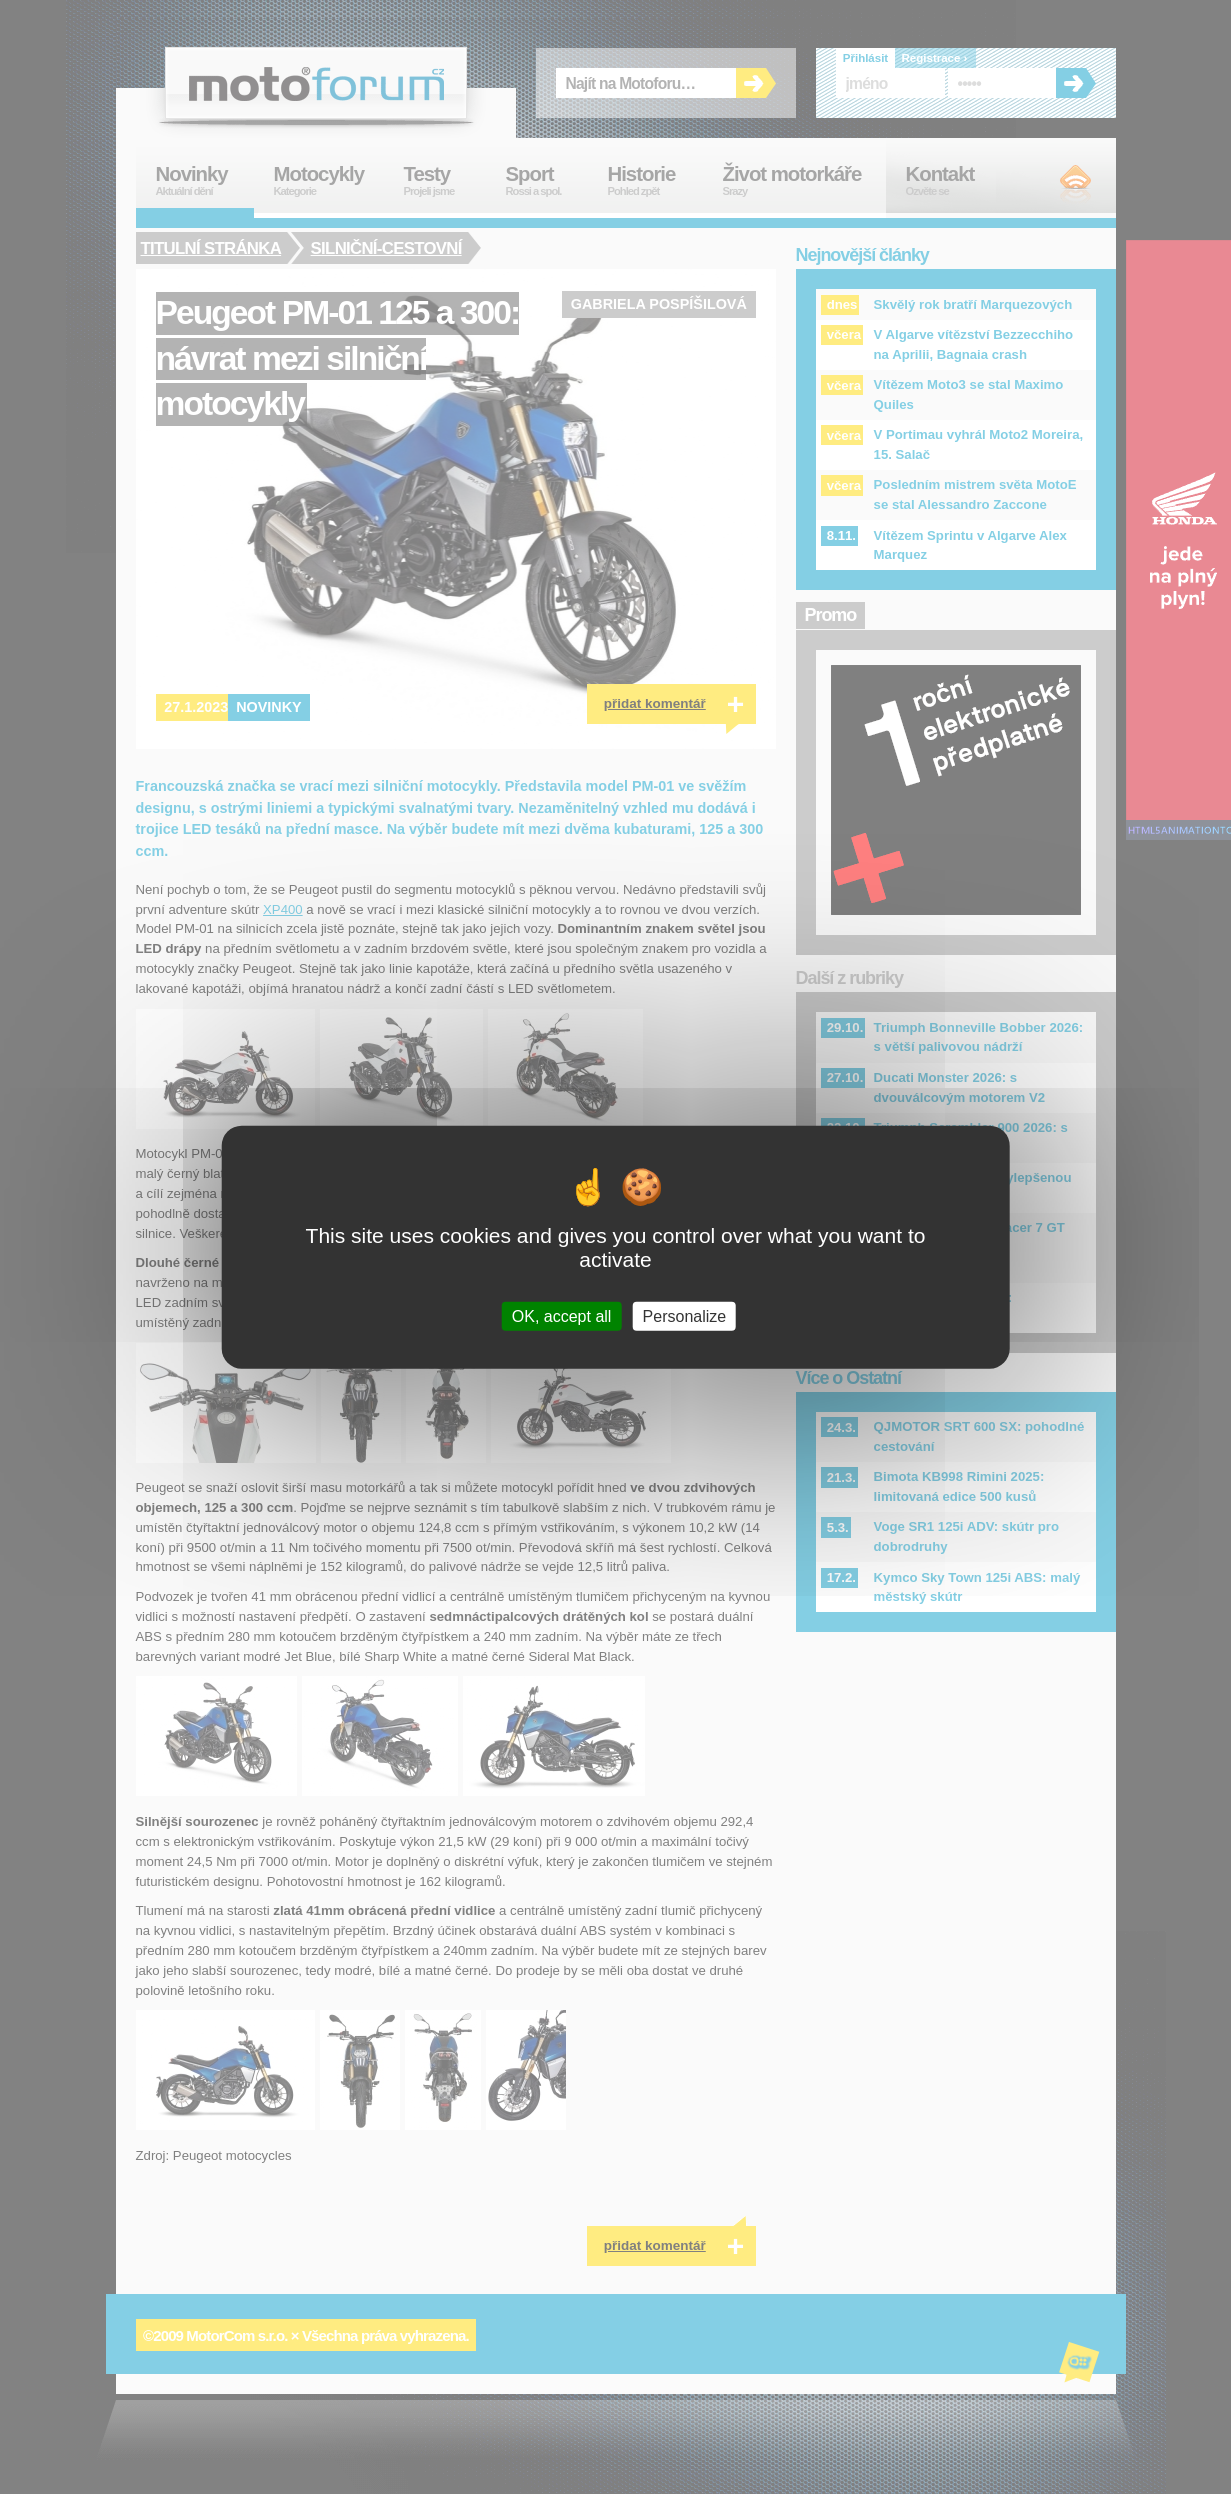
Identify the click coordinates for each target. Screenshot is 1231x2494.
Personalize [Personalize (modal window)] (685, 1315)
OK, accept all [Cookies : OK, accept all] (562, 1315)
